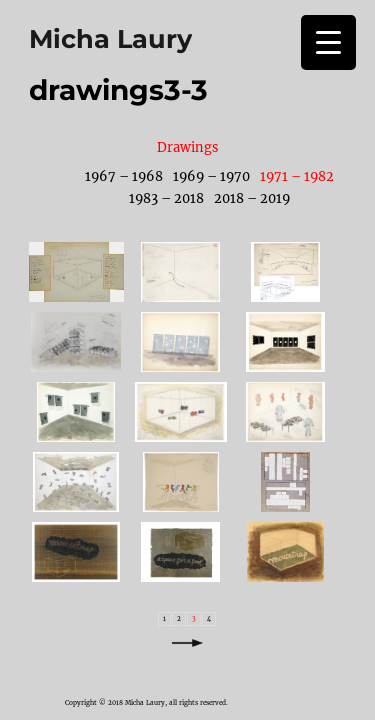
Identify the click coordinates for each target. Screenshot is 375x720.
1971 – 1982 (297, 176)
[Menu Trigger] (328, 42)
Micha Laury (110, 38)
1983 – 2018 (166, 198)
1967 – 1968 (124, 176)
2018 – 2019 (252, 198)
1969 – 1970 (211, 176)
